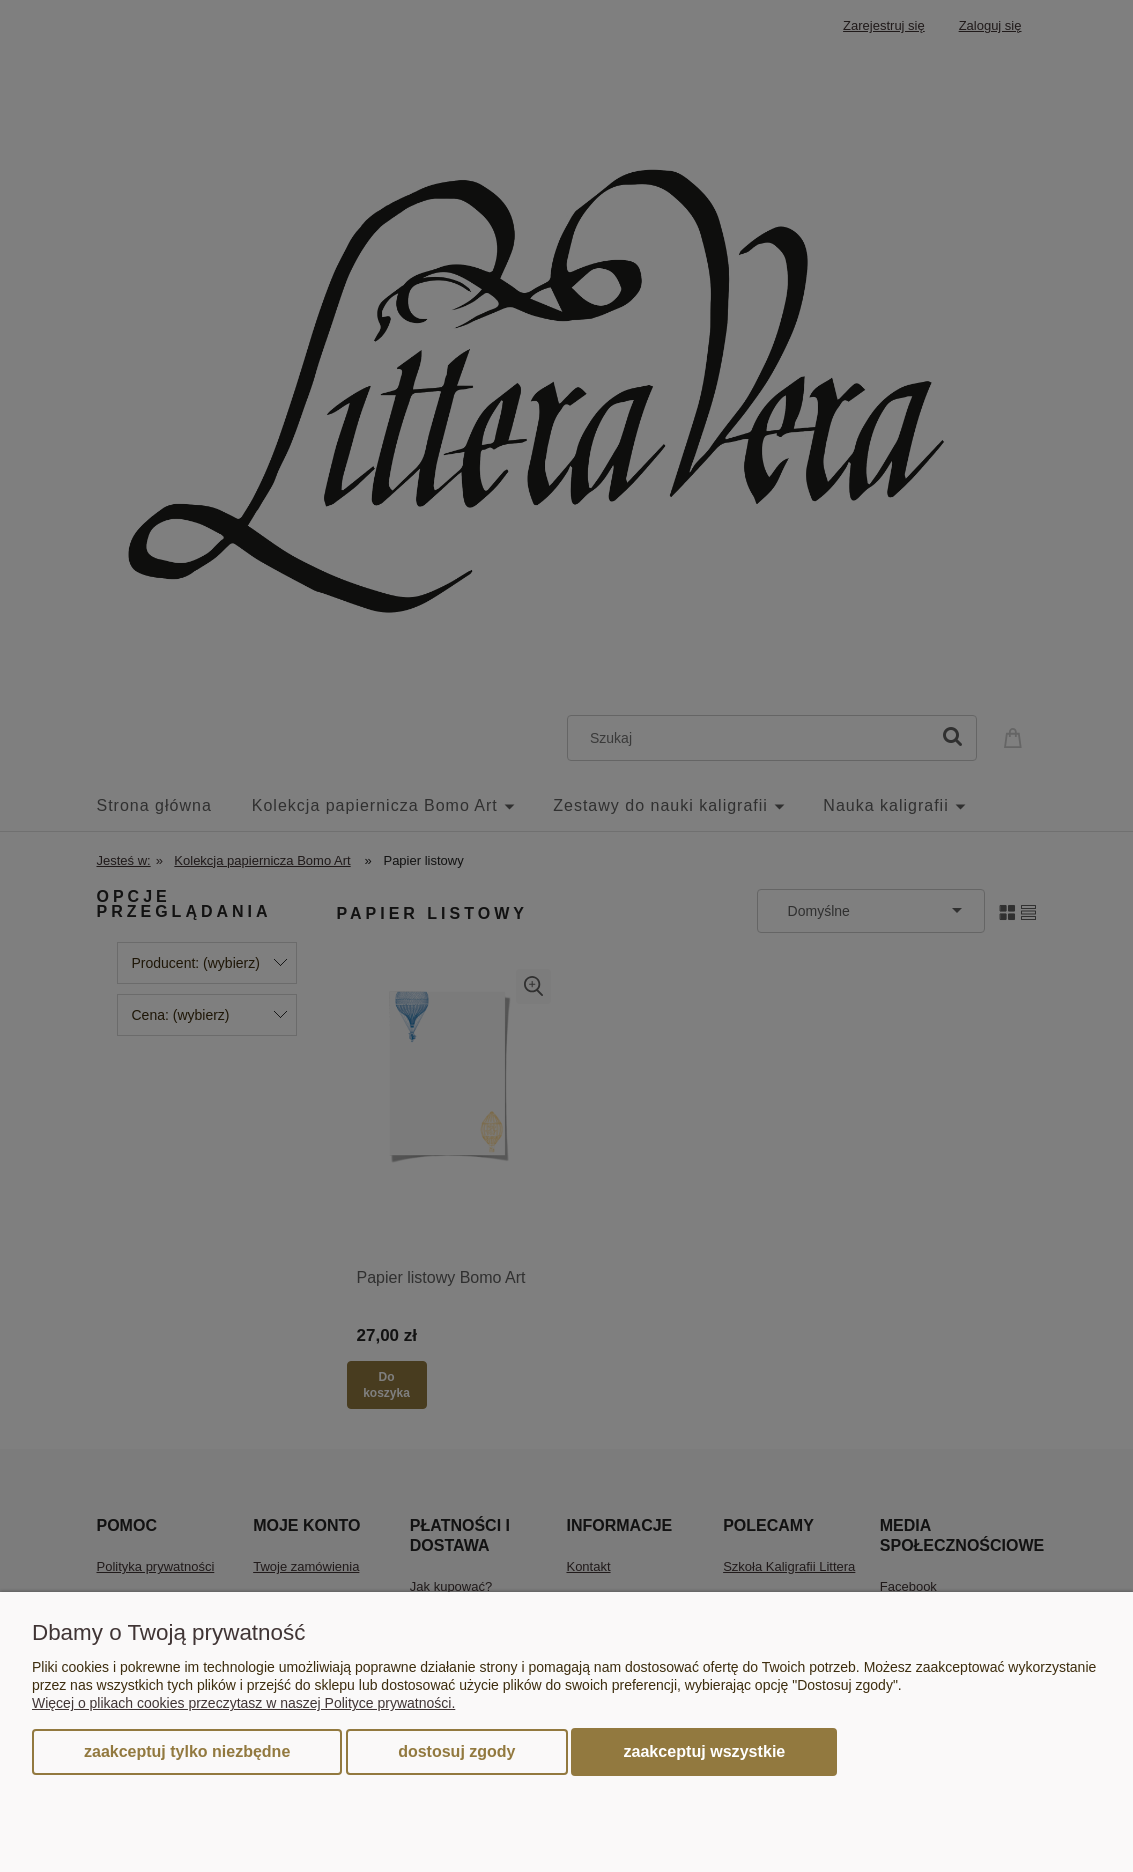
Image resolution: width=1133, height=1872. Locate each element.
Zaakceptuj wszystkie (704, 1751)
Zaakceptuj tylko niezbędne (187, 1751)
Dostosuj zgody (456, 1751)
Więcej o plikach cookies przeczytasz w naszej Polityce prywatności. (243, 1703)
